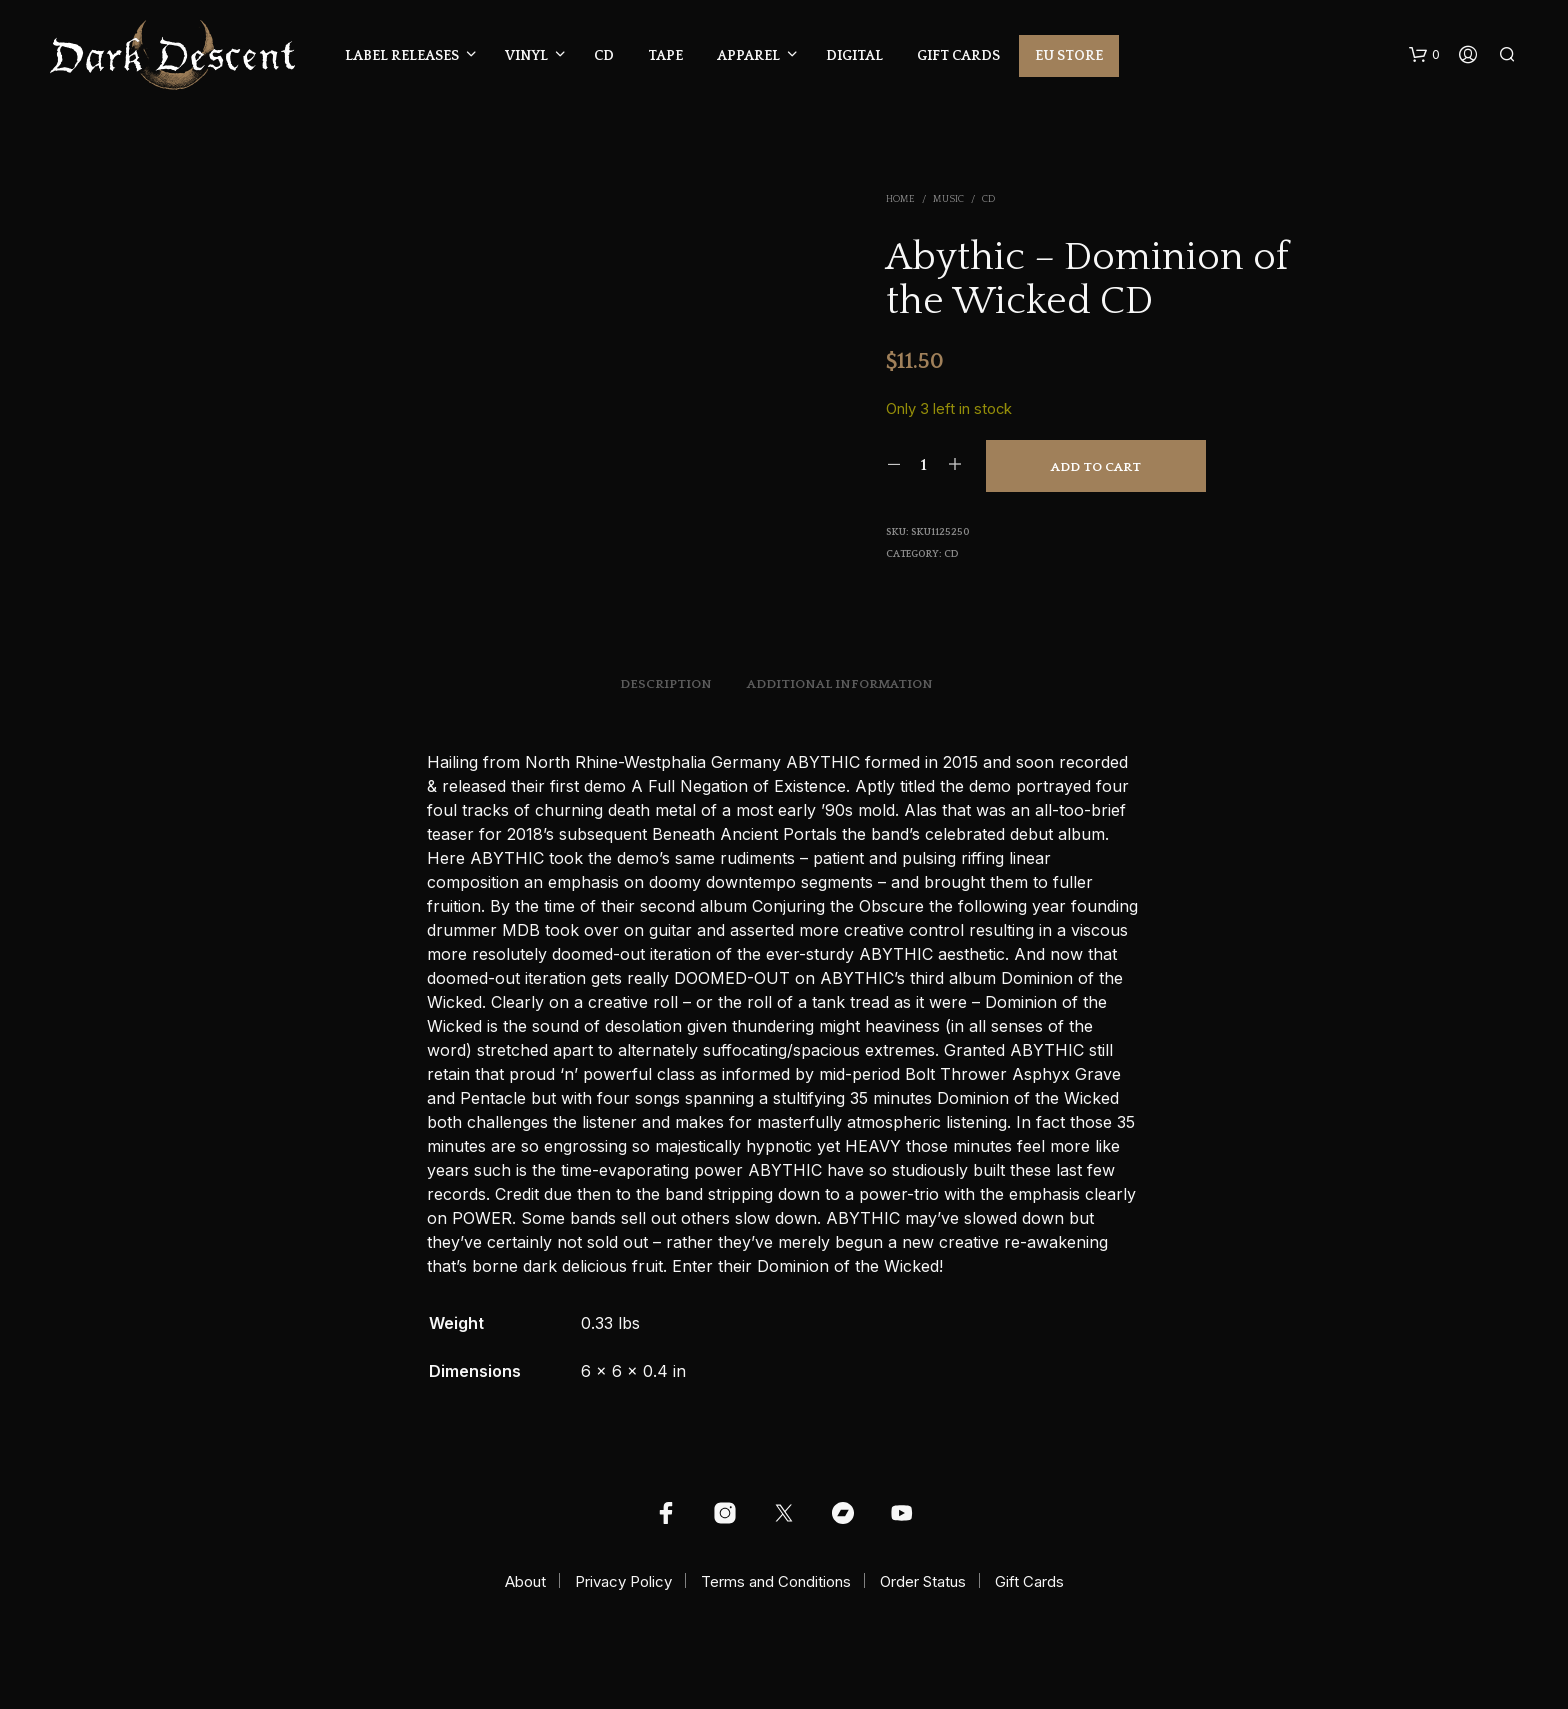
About (525, 1581)
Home (900, 199)
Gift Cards (958, 56)
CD (604, 56)
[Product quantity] (924, 465)
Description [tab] (666, 684)
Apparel (748, 56)
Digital (854, 56)
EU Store (1069, 56)
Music (948, 199)
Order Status (923, 1581)
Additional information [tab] (840, 684)
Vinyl (526, 56)
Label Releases (402, 56)
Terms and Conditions (776, 1581)
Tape (665, 56)
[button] (1424, 55)
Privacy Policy (623, 1581)
